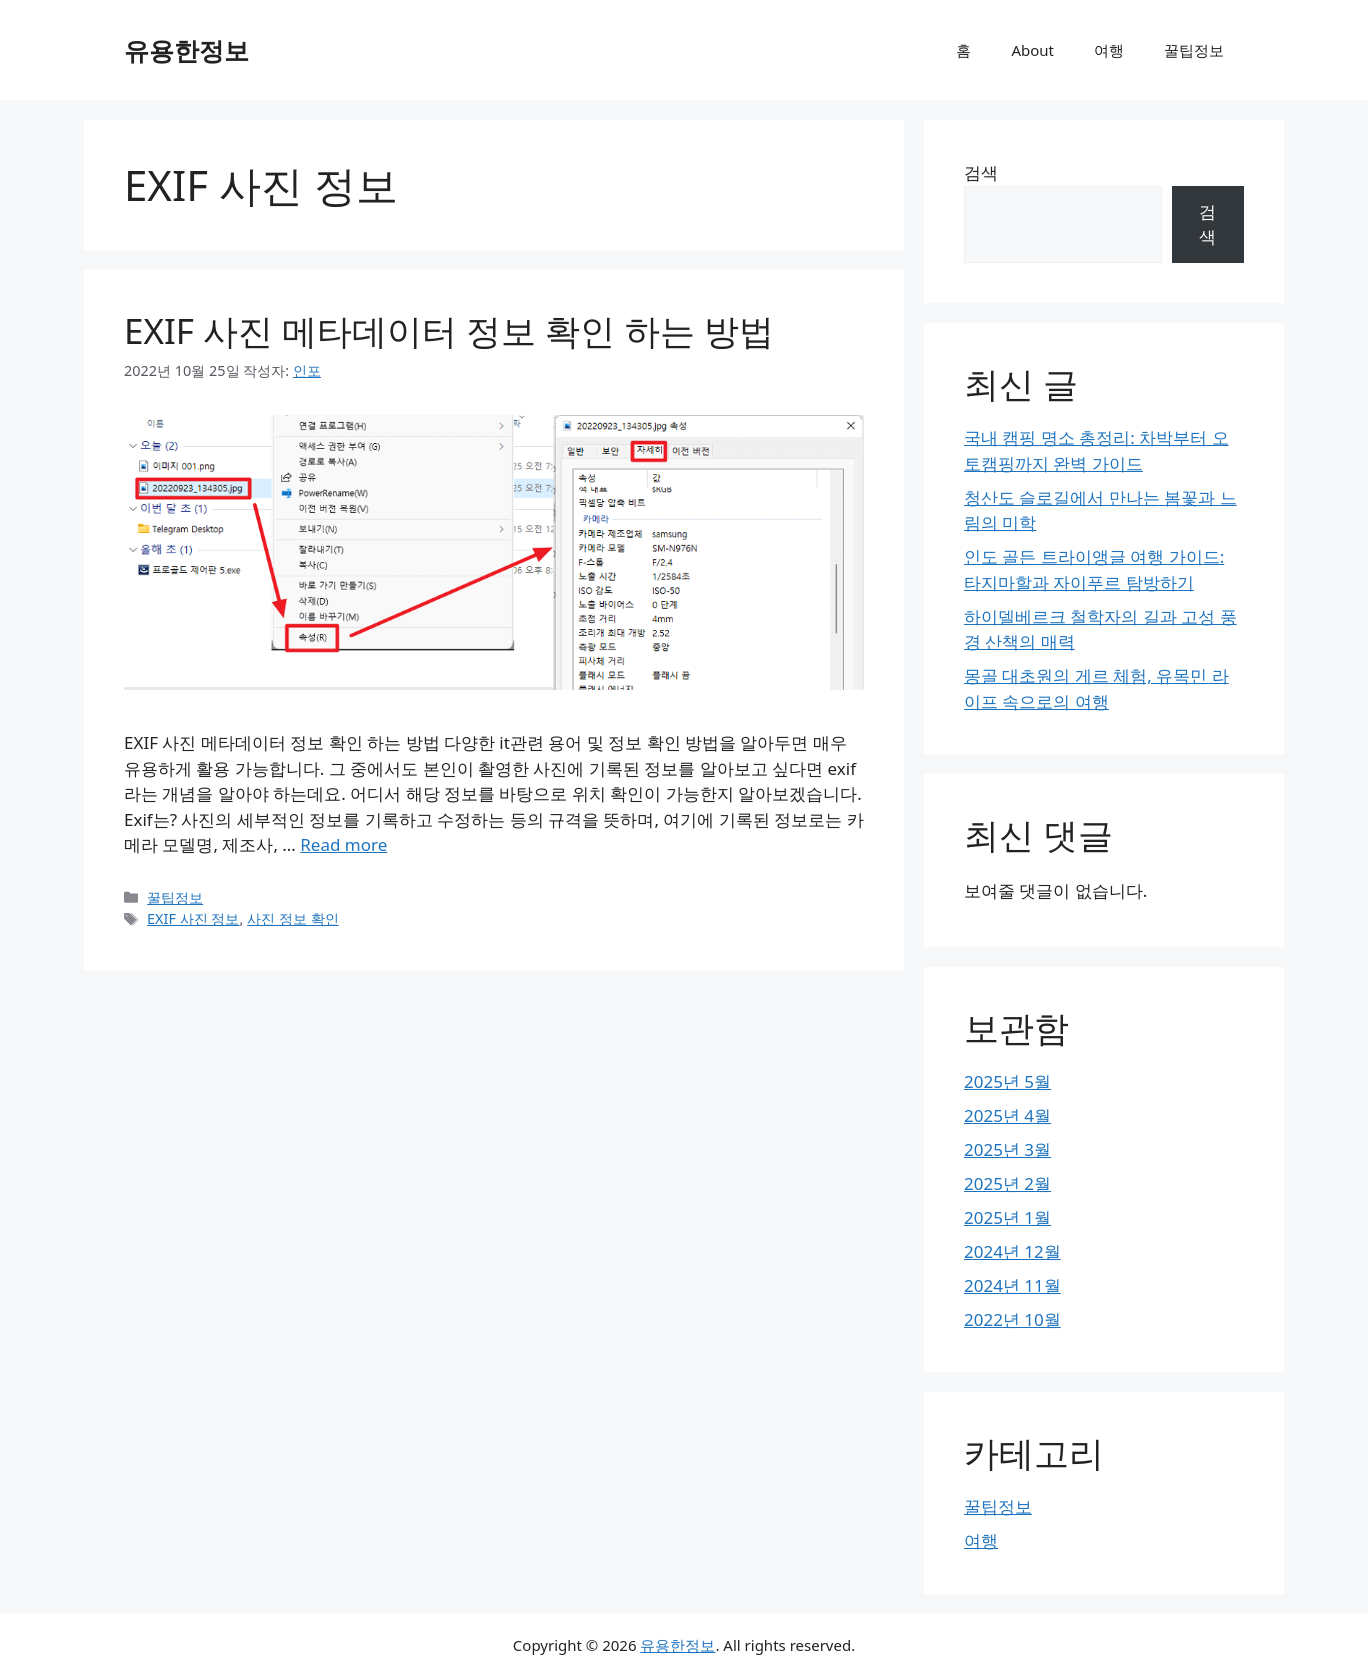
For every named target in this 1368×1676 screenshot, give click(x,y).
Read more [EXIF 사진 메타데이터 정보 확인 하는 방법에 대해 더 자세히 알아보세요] (343, 844)
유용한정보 (186, 50)
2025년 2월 (1007, 1183)
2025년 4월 (1007, 1115)
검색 (981, 172)
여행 (1109, 50)
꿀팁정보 (1194, 50)
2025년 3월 (1007, 1149)
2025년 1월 (1007, 1217)
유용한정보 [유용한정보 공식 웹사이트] (677, 1645)
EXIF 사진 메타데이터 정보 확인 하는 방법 (449, 330)
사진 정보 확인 (293, 918)
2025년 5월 (1007, 1081)
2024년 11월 (1012, 1285)
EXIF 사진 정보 (193, 918)
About (1032, 50)
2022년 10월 (1012, 1319)
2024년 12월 (1012, 1251)
